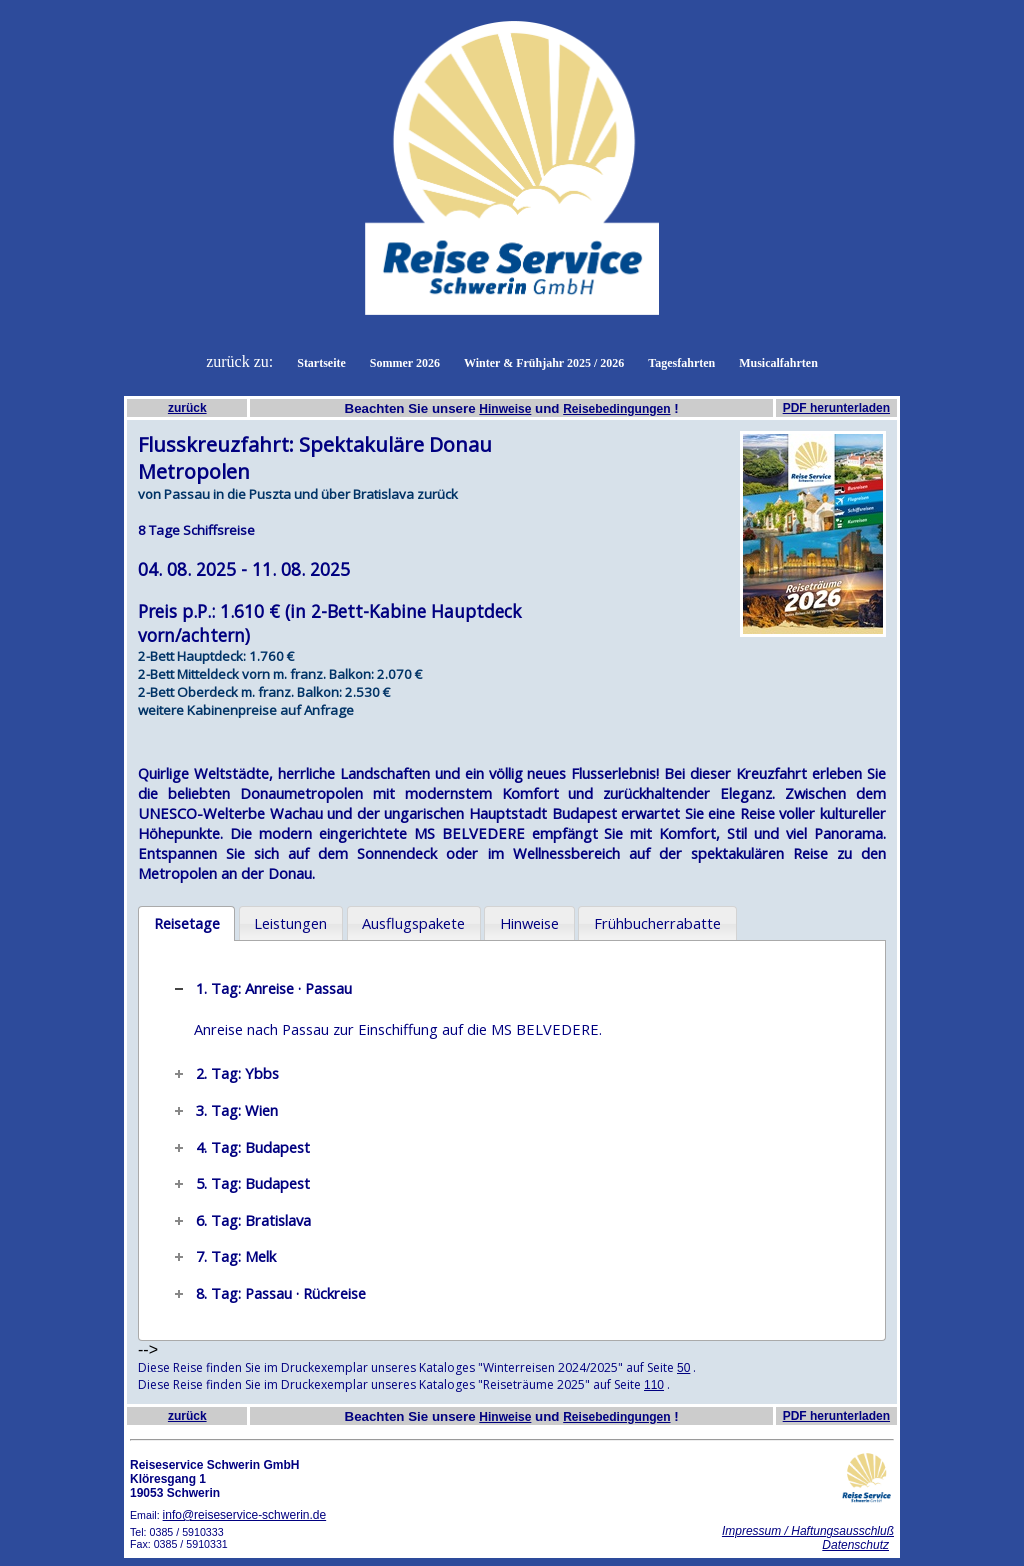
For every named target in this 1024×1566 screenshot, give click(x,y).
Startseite (321, 363)
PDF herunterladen (836, 408)
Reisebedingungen (616, 409)
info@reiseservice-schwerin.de (245, 1515)
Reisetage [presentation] (187, 923)
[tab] (186, 924)
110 (654, 1385)
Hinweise (505, 409)
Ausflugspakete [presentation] (413, 923)
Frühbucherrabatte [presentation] (657, 923)
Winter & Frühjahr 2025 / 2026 (544, 363)
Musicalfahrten (778, 363)
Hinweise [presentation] (529, 923)
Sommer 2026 (405, 363)
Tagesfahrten (681, 363)
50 (683, 1368)
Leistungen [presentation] (290, 923)
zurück (187, 408)
